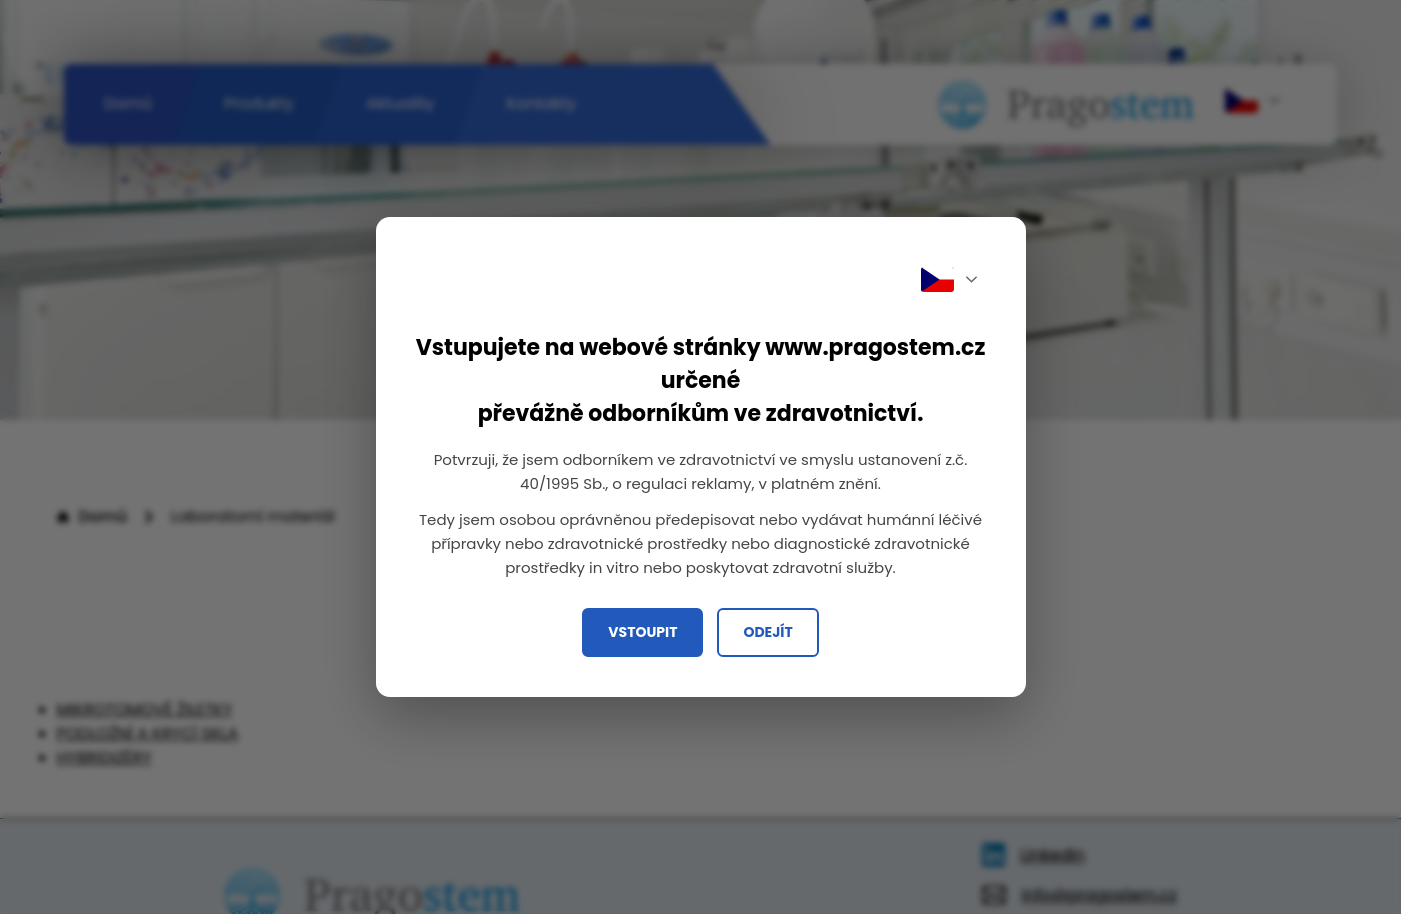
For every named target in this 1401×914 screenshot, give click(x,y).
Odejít (767, 632)
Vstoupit (642, 632)
